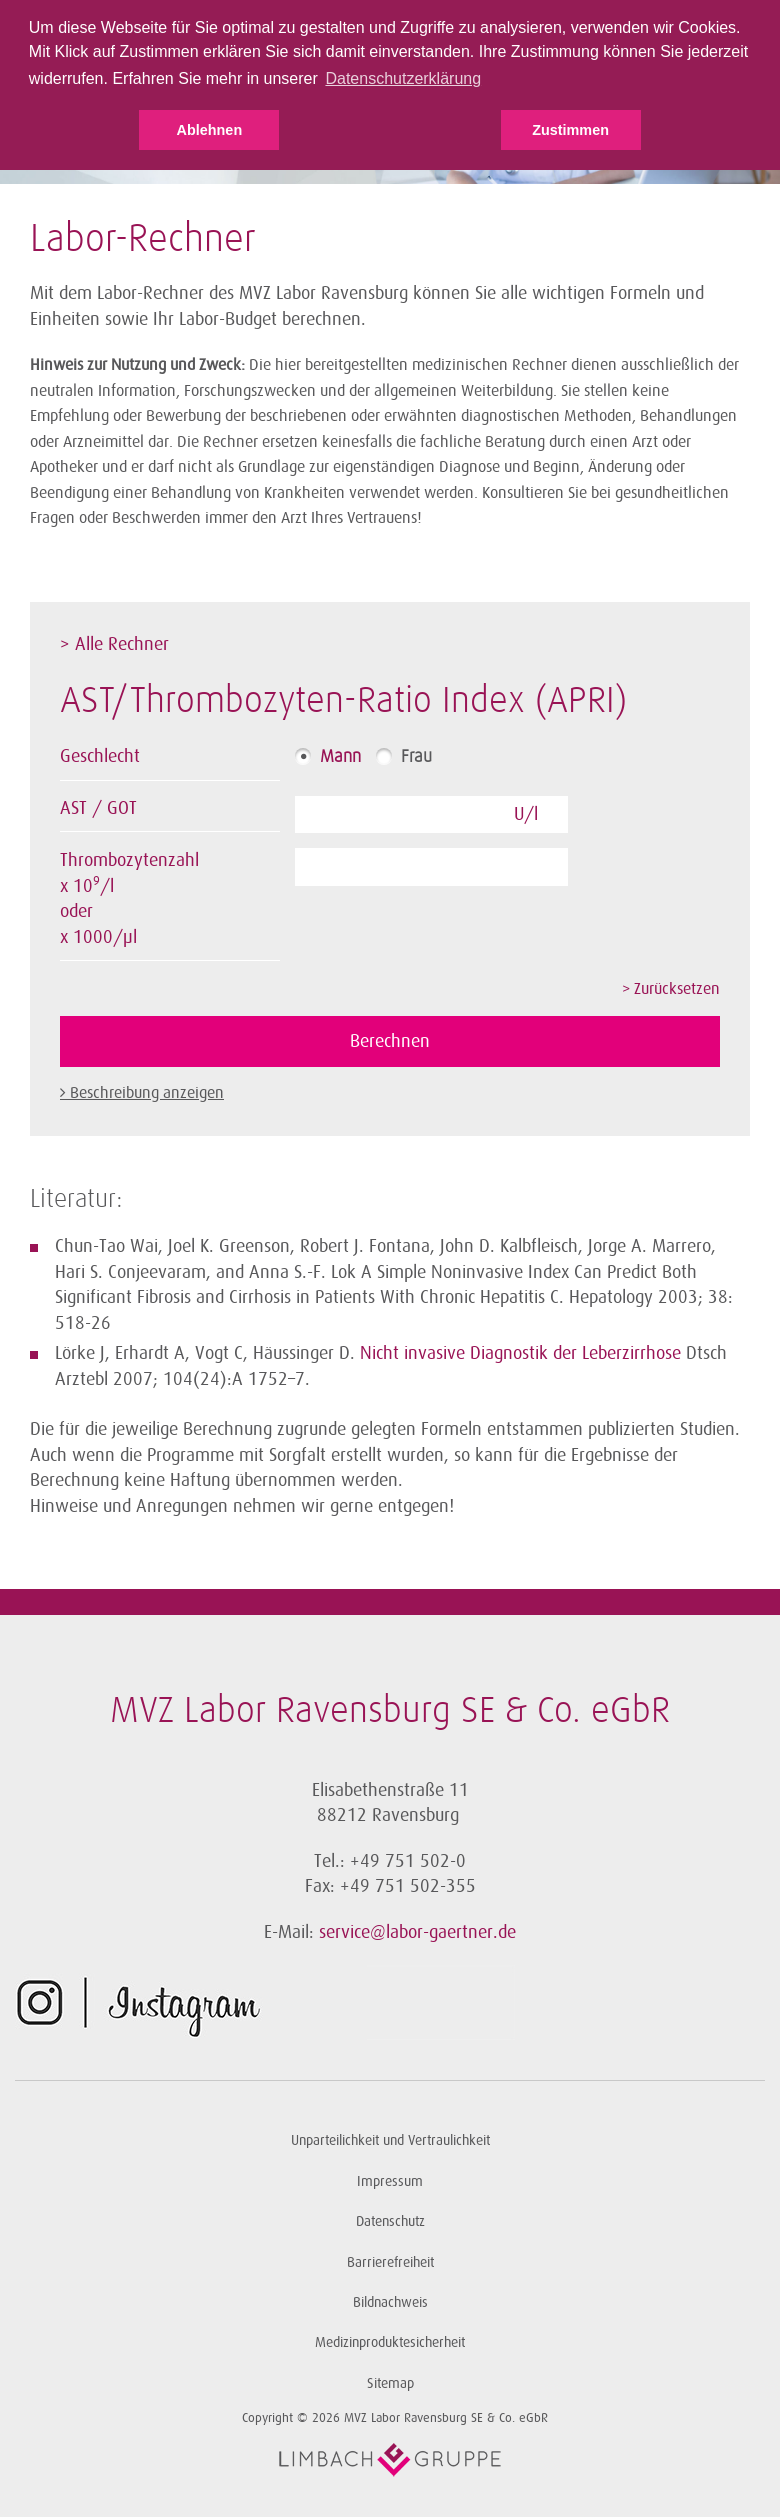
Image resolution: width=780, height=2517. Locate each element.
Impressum (390, 2181)
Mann (340, 757)
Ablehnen (210, 130)
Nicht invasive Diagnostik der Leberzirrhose (520, 1353)
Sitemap (390, 2383)
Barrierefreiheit (390, 2262)
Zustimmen (570, 130)
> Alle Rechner (114, 644)
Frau (416, 757)
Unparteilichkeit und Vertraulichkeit (390, 2140)
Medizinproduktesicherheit (390, 2342)
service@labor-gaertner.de (417, 1932)
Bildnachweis (390, 2302)
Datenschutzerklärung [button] (403, 78)
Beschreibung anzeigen (147, 1093)
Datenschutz (390, 2221)
